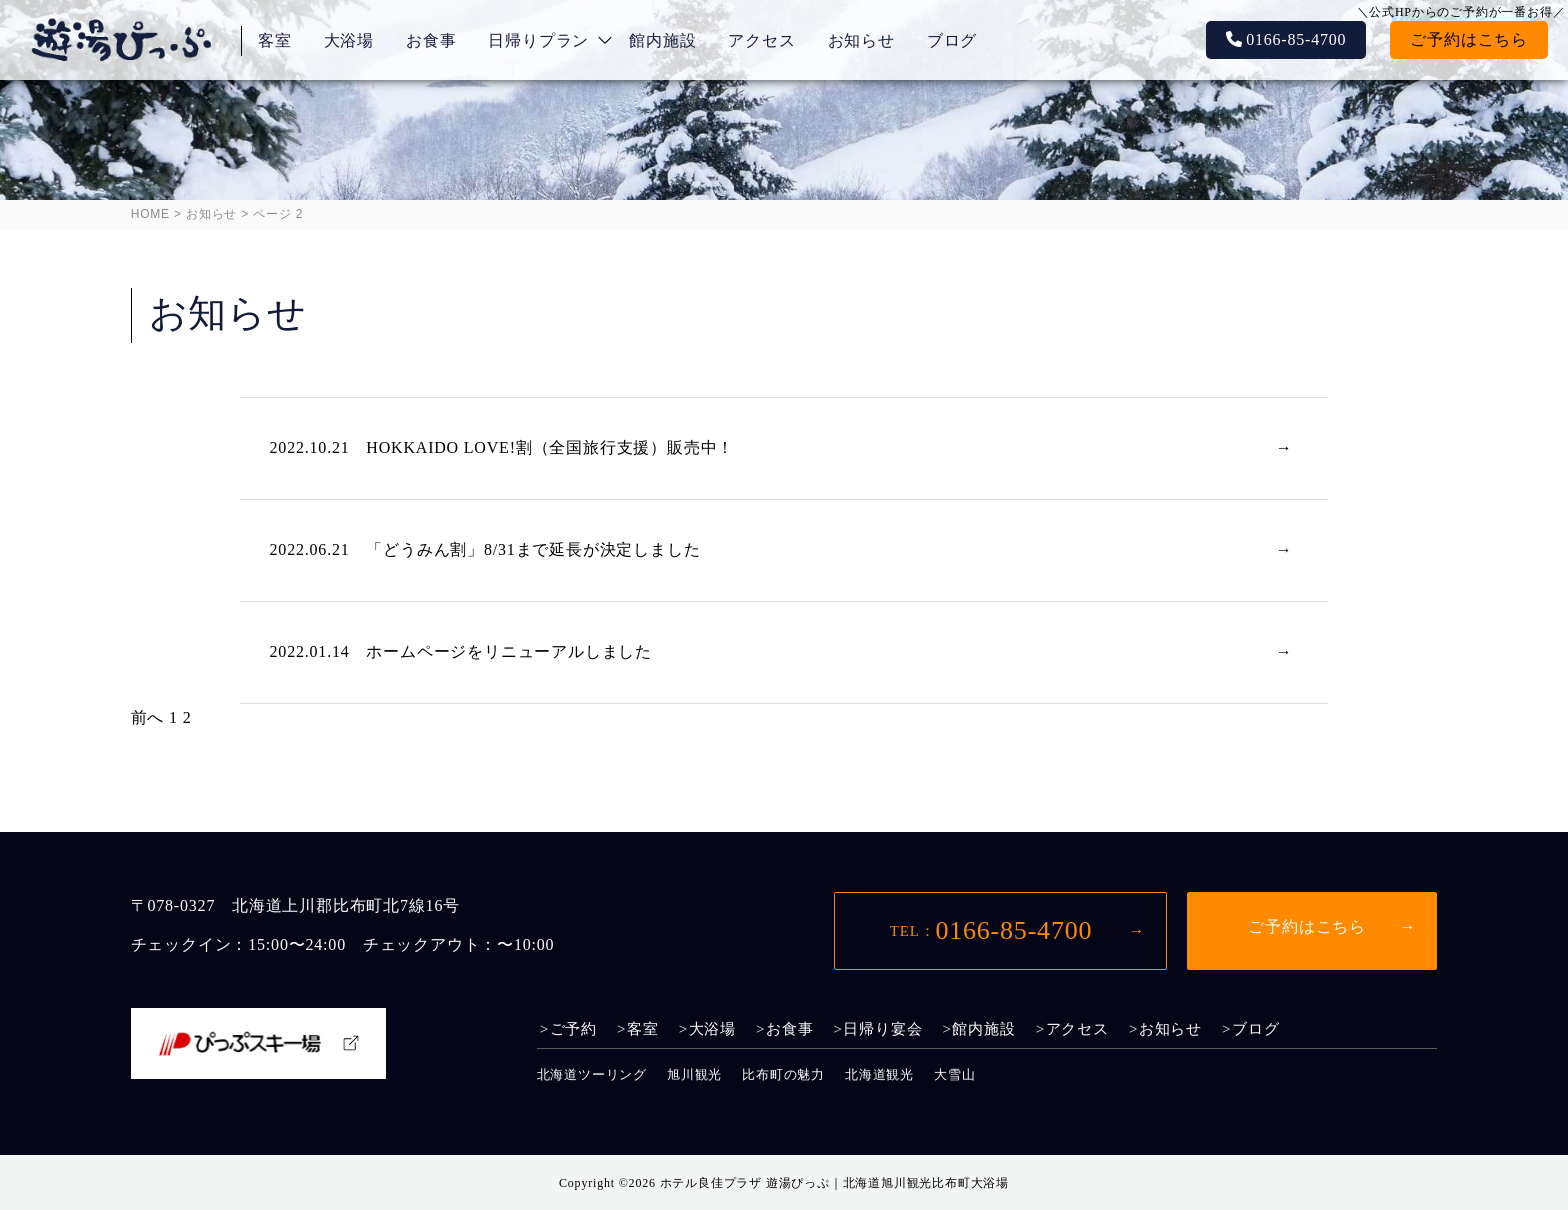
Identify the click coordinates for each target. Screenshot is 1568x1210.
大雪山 (954, 1074)
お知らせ (861, 40)
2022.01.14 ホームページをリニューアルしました (461, 651)
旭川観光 (694, 1074)
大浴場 (349, 40)
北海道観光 (879, 1074)
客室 (275, 40)
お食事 (431, 40)
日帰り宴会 (882, 1029)
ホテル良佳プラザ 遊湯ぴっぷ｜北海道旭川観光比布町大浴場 (834, 1183)
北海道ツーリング (592, 1074)
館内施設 (662, 40)
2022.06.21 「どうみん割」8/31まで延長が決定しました (485, 549)
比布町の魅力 (783, 1074)
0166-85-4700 (1296, 39)
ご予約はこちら (1469, 39)
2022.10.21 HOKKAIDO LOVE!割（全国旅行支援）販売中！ (502, 447)
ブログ (952, 40)
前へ (148, 717)
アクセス (761, 40)
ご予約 (573, 1029)
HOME (150, 214)
